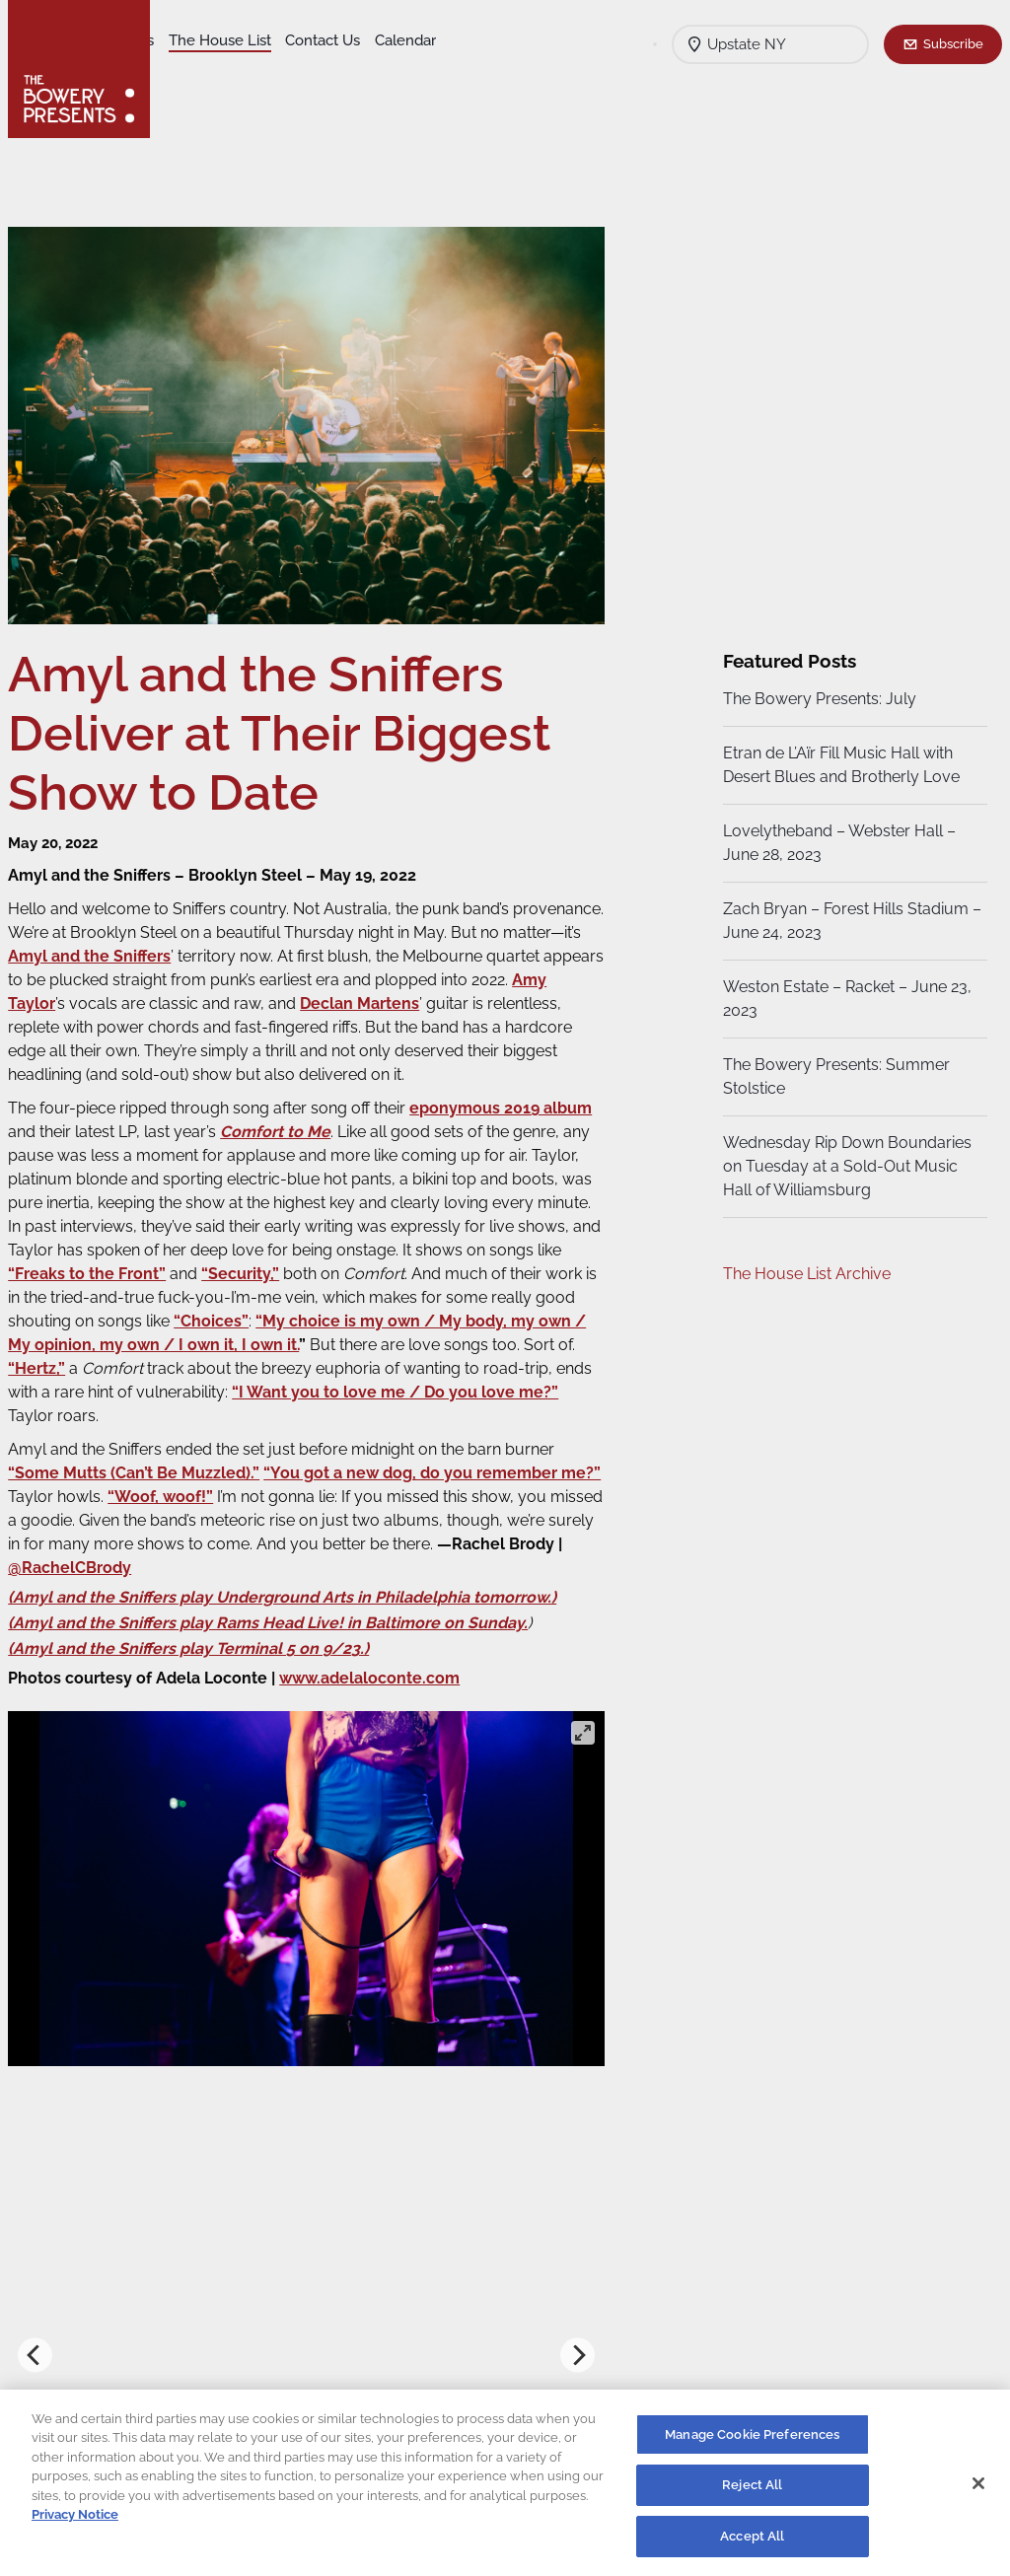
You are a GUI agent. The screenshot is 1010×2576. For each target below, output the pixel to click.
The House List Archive (804, 1273)
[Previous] (50, 2367)
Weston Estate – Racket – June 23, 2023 (844, 998)
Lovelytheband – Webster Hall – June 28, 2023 (836, 843)
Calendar (288, 70)
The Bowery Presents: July (816, 698)
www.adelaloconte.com (384, 1691)
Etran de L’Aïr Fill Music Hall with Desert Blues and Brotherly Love (838, 765)
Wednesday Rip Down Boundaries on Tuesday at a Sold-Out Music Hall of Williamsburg (844, 1166)
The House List (373, 40)
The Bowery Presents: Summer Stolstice (833, 1076)
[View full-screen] (580, 1745)
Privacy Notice (75, 2523)
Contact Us (205, 70)
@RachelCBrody (258, 1580)
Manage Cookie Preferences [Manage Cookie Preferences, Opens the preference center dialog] (752, 2442)
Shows (190, 40)
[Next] (574, 2367)
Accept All (752, 2545)
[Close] (978, 2491)
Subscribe (953, 43)
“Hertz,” (291, 1381)
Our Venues (267, 40)
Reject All (752, 2493)
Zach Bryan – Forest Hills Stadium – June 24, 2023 (843, 920)
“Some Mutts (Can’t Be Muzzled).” (148, 1485)
